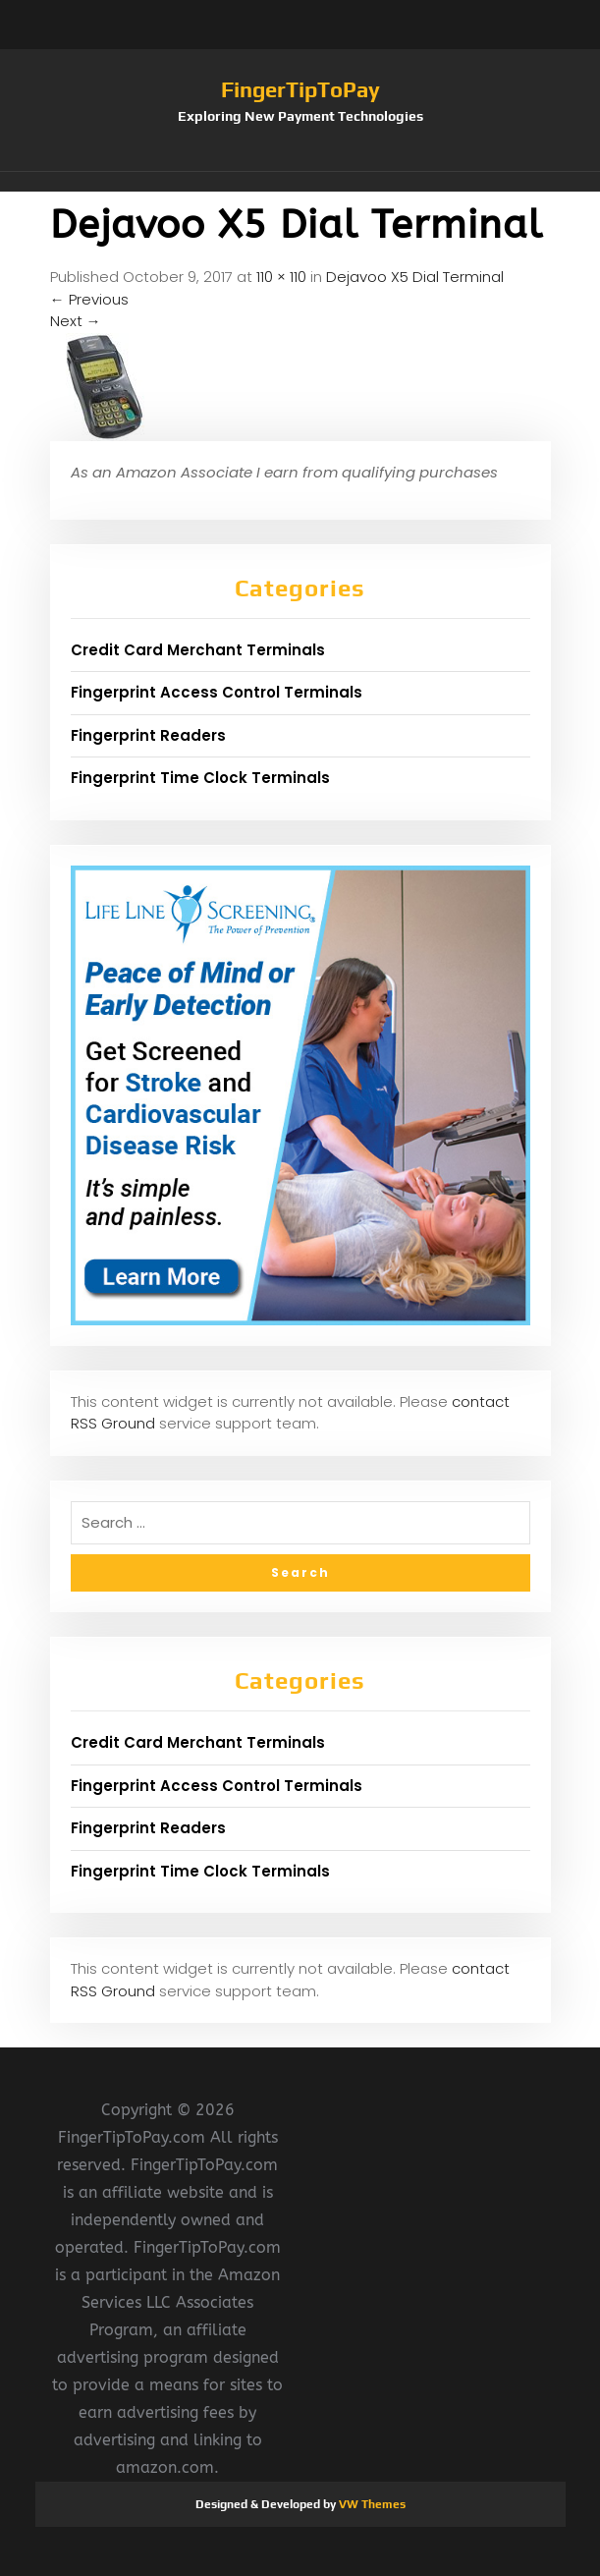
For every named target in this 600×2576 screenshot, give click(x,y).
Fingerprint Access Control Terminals (216, 692)
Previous (89, 299)
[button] (300, 182)
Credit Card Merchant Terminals (198, 650)
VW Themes (371, 2504)
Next (75, 320)
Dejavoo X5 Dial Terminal (415, 276)
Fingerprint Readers (148, 735)
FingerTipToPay (300, 89)
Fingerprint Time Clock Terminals (200, 777)
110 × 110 (281, 276)
